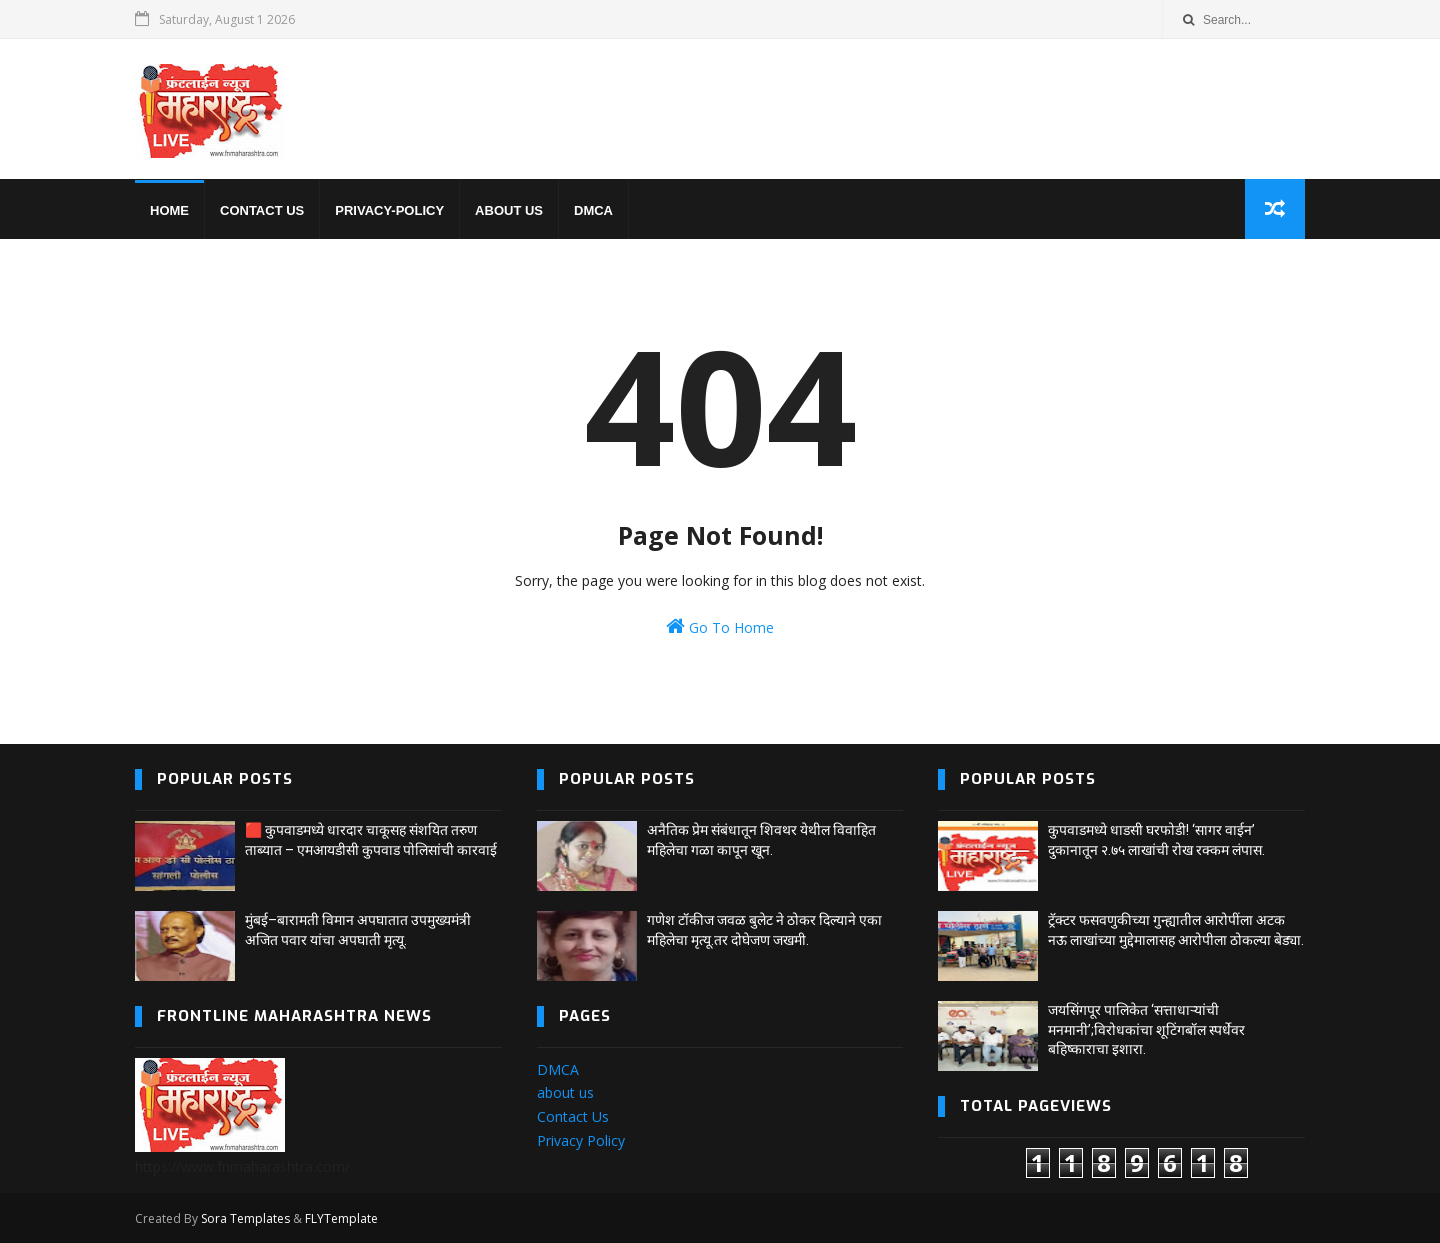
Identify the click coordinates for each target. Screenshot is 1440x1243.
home (169, 210)
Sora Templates (245, 1218)
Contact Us (573, 1116)
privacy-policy (389, 210)
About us (509, 210)
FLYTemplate (341, 1218)
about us (565, 1092)
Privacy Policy (581, 1140)
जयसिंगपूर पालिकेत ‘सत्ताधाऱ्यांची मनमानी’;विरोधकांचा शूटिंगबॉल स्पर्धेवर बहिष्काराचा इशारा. (1146, 1029)
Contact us (262, 210)
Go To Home (720, 626)
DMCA (593, 210)
